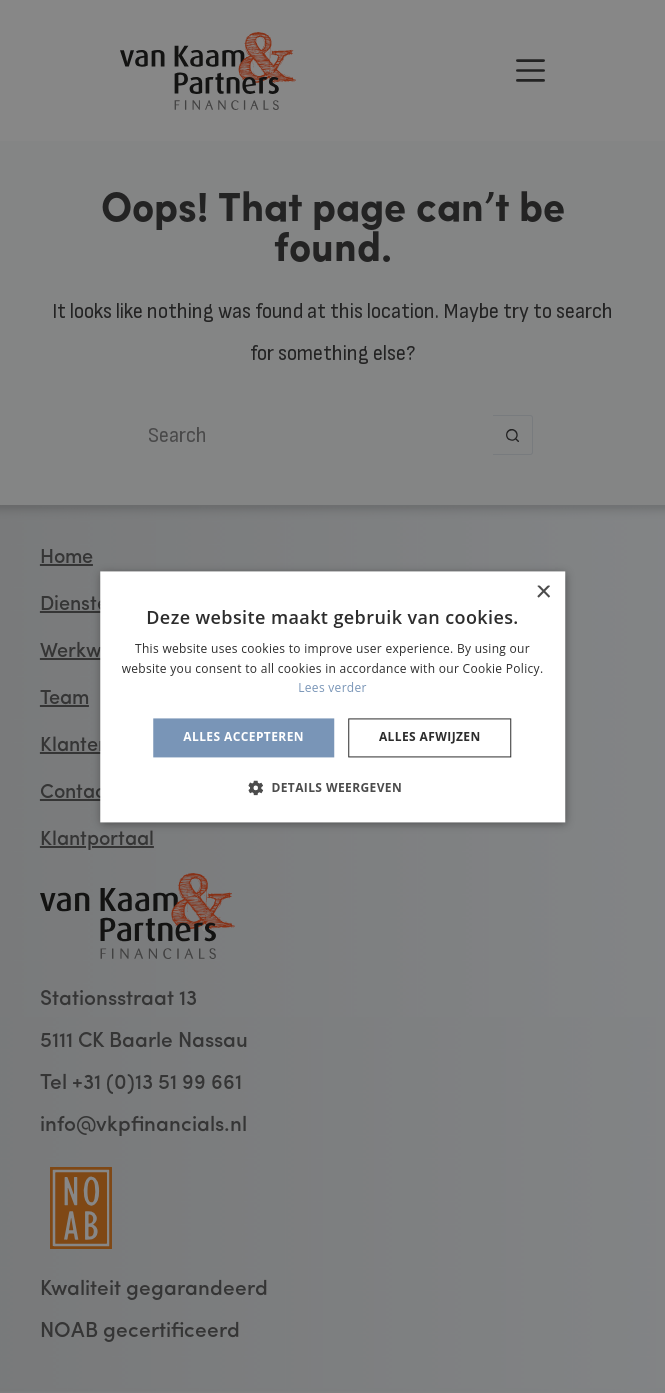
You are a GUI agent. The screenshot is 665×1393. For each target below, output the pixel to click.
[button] (332, 787)
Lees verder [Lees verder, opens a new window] (332, 688)
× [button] (542, 592)
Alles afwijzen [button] (430, 737)
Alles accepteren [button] (243, 737)
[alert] (332, 696)
